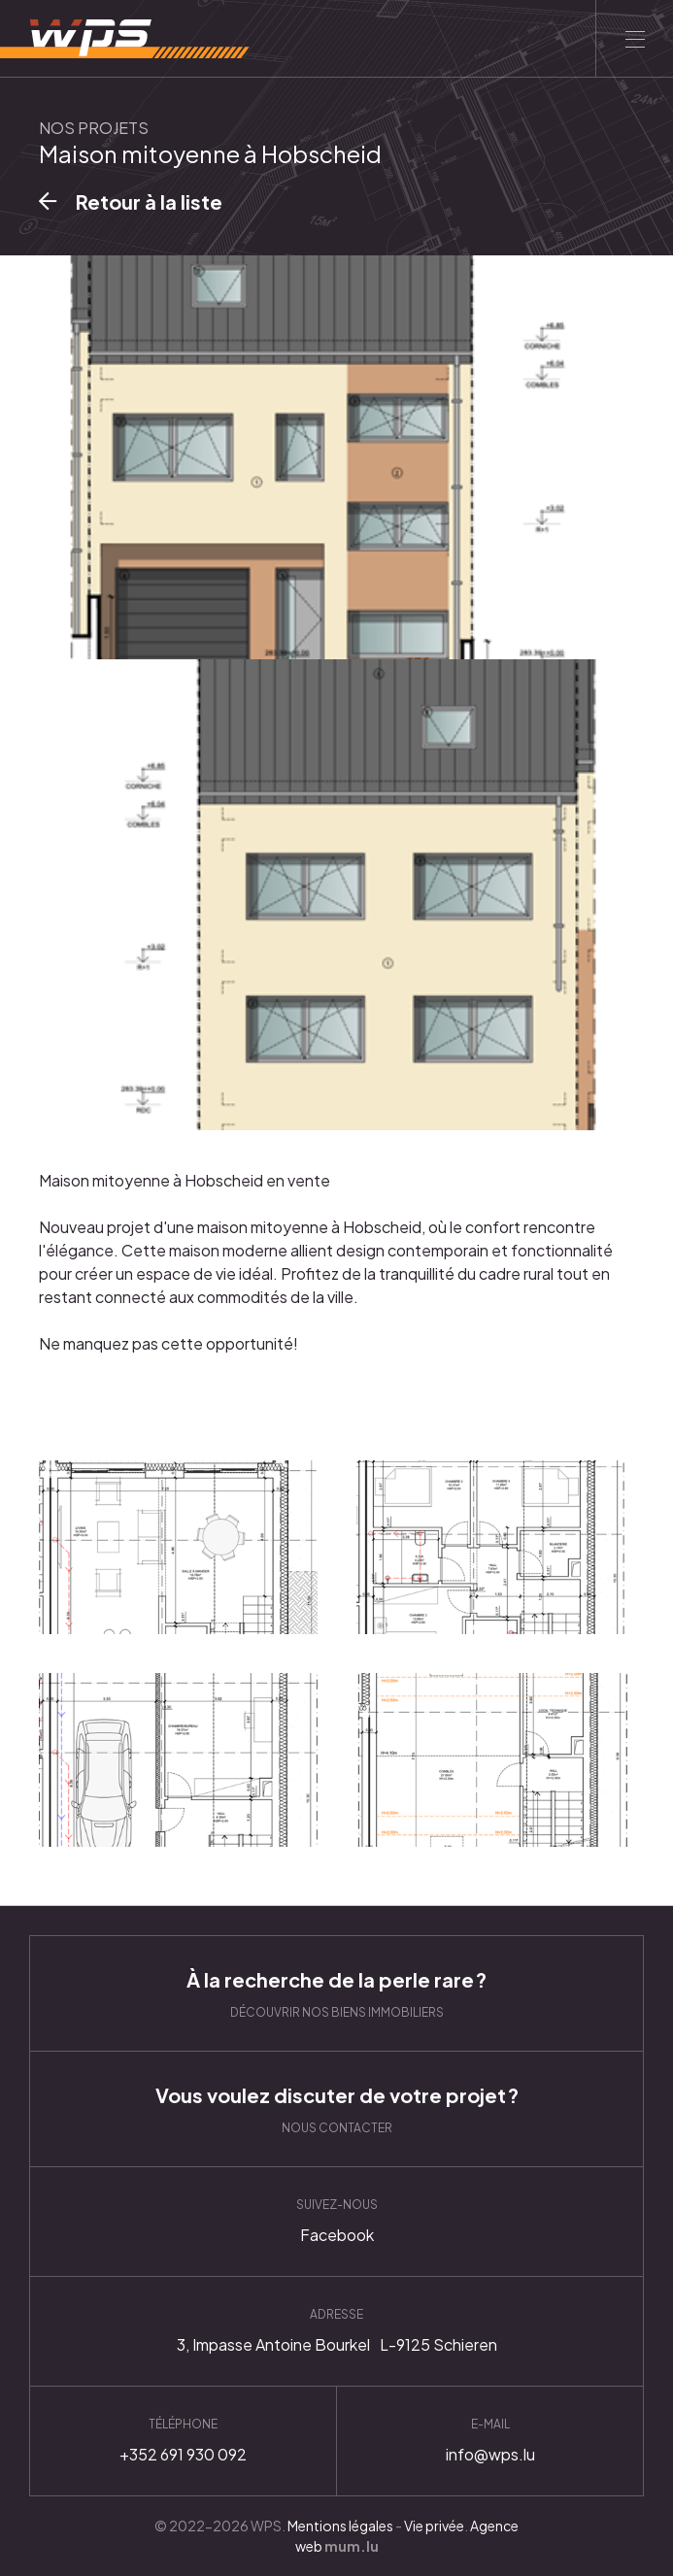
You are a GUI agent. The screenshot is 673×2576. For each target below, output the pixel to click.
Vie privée (434, 2525)
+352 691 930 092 (183, 2441)
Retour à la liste (149, 201)
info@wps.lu (490, 2441)
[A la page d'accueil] (125, 38)
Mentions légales (340, 2525)
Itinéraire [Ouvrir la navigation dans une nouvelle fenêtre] (336, 2331)
